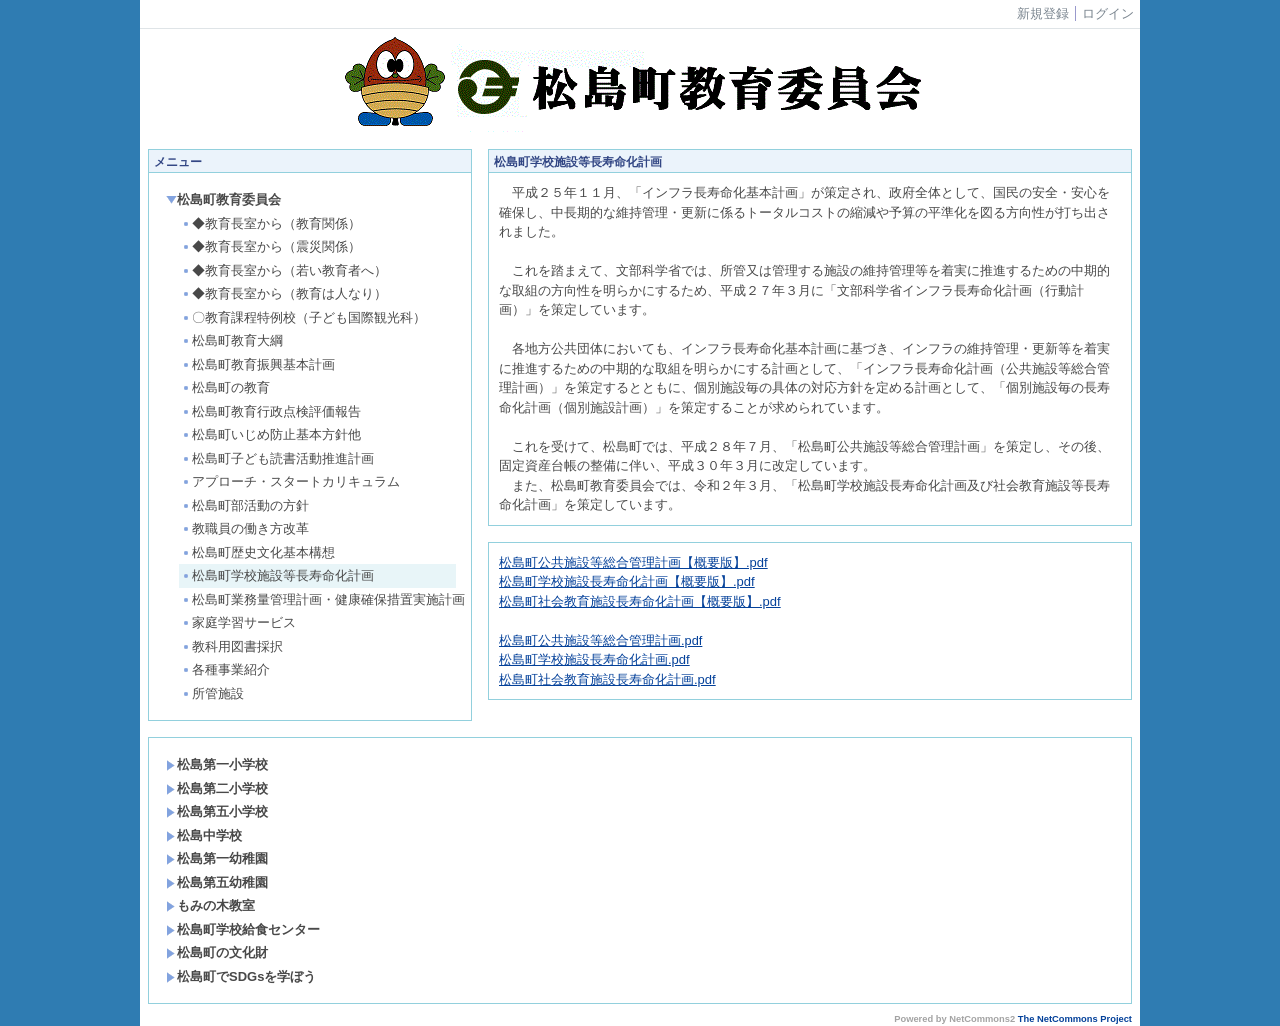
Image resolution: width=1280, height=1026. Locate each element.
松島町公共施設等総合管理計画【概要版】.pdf (633, 562)
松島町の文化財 (217, 952)
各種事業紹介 (225, 669)
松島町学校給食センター (243, 929)
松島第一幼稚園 (217, 858)
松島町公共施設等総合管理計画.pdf (600, 640)
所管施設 (212, 693)
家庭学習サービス (238, 622)
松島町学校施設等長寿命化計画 (277, 575)
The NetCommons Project (1075, 1019)
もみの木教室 (210, 905)
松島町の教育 (225, 387)
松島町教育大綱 (232, 340)
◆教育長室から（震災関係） (271, 246)
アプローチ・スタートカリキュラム (290, 481)
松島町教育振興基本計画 (258, 364)
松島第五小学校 (217, 811)
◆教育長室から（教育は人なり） (284, 293)
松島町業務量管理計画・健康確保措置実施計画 (318, 599)
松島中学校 (204, 835)
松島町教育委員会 (223, 199)
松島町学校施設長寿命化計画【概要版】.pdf (627, 581)
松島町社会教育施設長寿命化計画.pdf (607, 679)
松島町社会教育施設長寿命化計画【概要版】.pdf (640, 601)
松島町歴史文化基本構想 (258, 552)
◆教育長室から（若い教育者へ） (284, 270)
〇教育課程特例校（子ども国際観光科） (303, 317)
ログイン (1108, 13)
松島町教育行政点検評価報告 (271, 411)
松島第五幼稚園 (217, 882)
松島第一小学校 (217, 764)
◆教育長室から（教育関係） (271, 223)
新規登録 (1043, 13)
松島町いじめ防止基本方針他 (271, 434)
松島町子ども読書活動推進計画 (277, 458)
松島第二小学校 (217, 788)
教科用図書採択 (232, 646)
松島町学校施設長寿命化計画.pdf (594, 659)
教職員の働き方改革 (245, 528)
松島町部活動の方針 (245, 505)
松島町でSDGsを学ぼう (241, 976)
